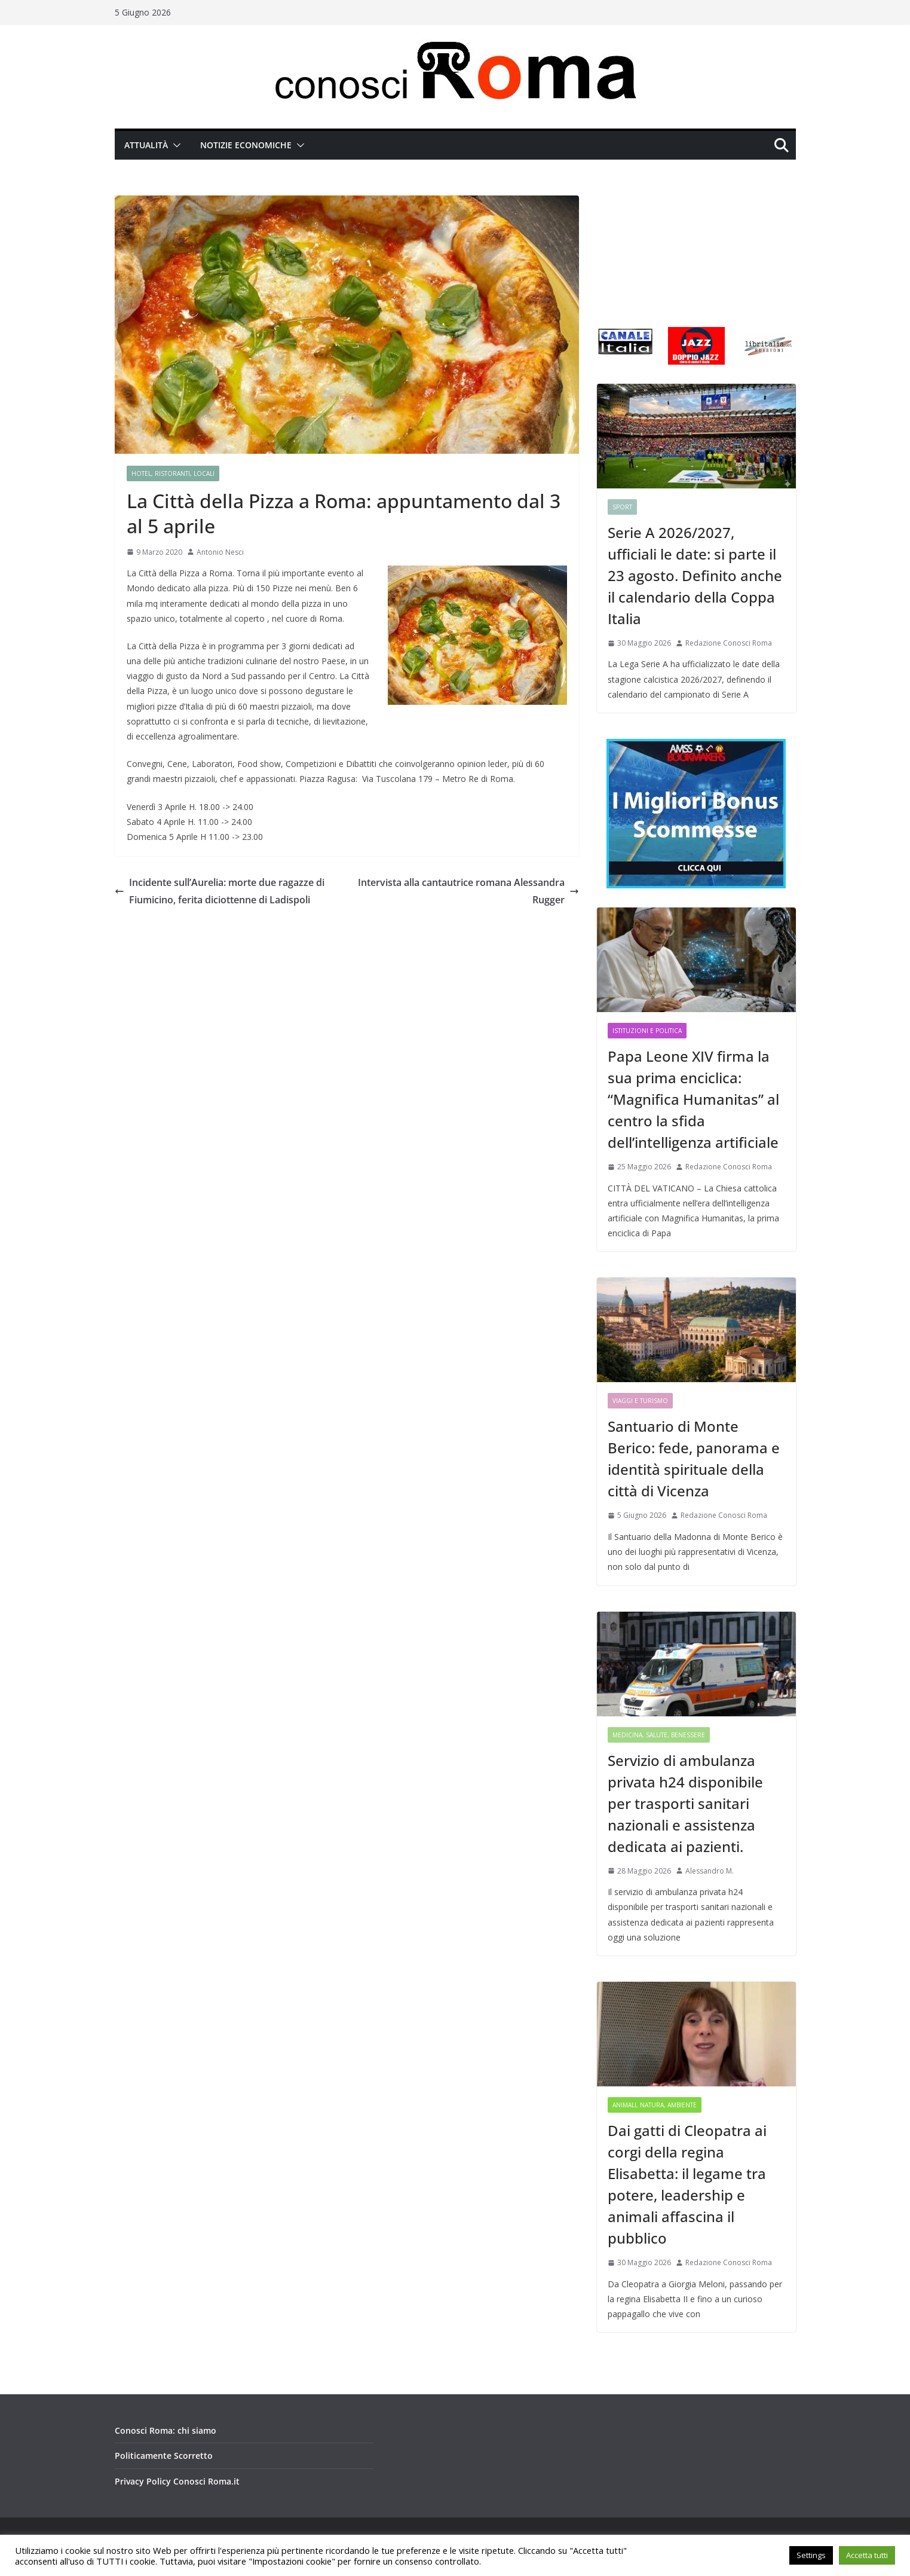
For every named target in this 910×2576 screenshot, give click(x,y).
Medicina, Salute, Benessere (658, 1735)
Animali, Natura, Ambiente (654, 2105)
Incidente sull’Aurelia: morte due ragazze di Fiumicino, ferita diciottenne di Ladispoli (219, 891)
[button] (174, 145)
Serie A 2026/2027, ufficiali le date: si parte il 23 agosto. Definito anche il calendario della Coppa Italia (695, 575)
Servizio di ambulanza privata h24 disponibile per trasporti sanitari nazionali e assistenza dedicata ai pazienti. (685, 1803)
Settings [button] (811, 2555)
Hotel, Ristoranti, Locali (173, 473)
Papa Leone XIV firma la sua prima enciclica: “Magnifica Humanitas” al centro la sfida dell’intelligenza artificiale (693, 1099)
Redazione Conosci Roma (728, 643)
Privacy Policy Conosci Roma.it (177, 2481)
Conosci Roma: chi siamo (165, 2430)
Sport (622, 507)
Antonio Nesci (220, 552)
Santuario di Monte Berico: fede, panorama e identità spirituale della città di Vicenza (694, 1458)
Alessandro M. (709, 1871)
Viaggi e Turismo (640, 1401)
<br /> (696, 251)
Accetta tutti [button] (867, 2555)
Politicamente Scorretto (164, 2455)
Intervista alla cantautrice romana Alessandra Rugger (468, 891)
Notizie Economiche (246, 145)
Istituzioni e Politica (647, 1030)
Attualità (146, 145)
